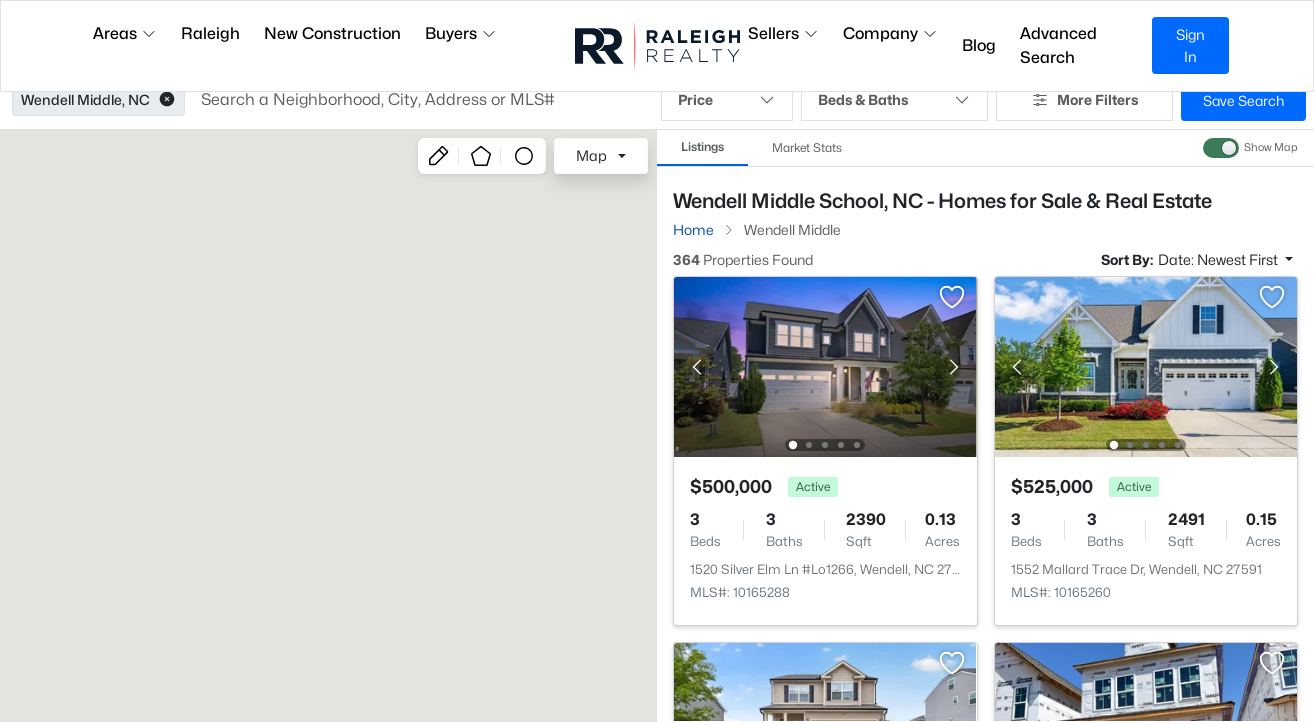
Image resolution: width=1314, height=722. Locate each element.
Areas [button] (125, 33)
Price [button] (727, 100)
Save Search (1243, 100)
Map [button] (591, 155)
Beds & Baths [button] (894, 100)
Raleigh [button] (210, 33)
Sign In (1190, 45)
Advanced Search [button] (1058, 45)
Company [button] (890, 33)
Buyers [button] (461, 33)
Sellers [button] (783, 33)
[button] (167, 100)
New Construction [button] (332, 33)
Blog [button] (979, 45)
